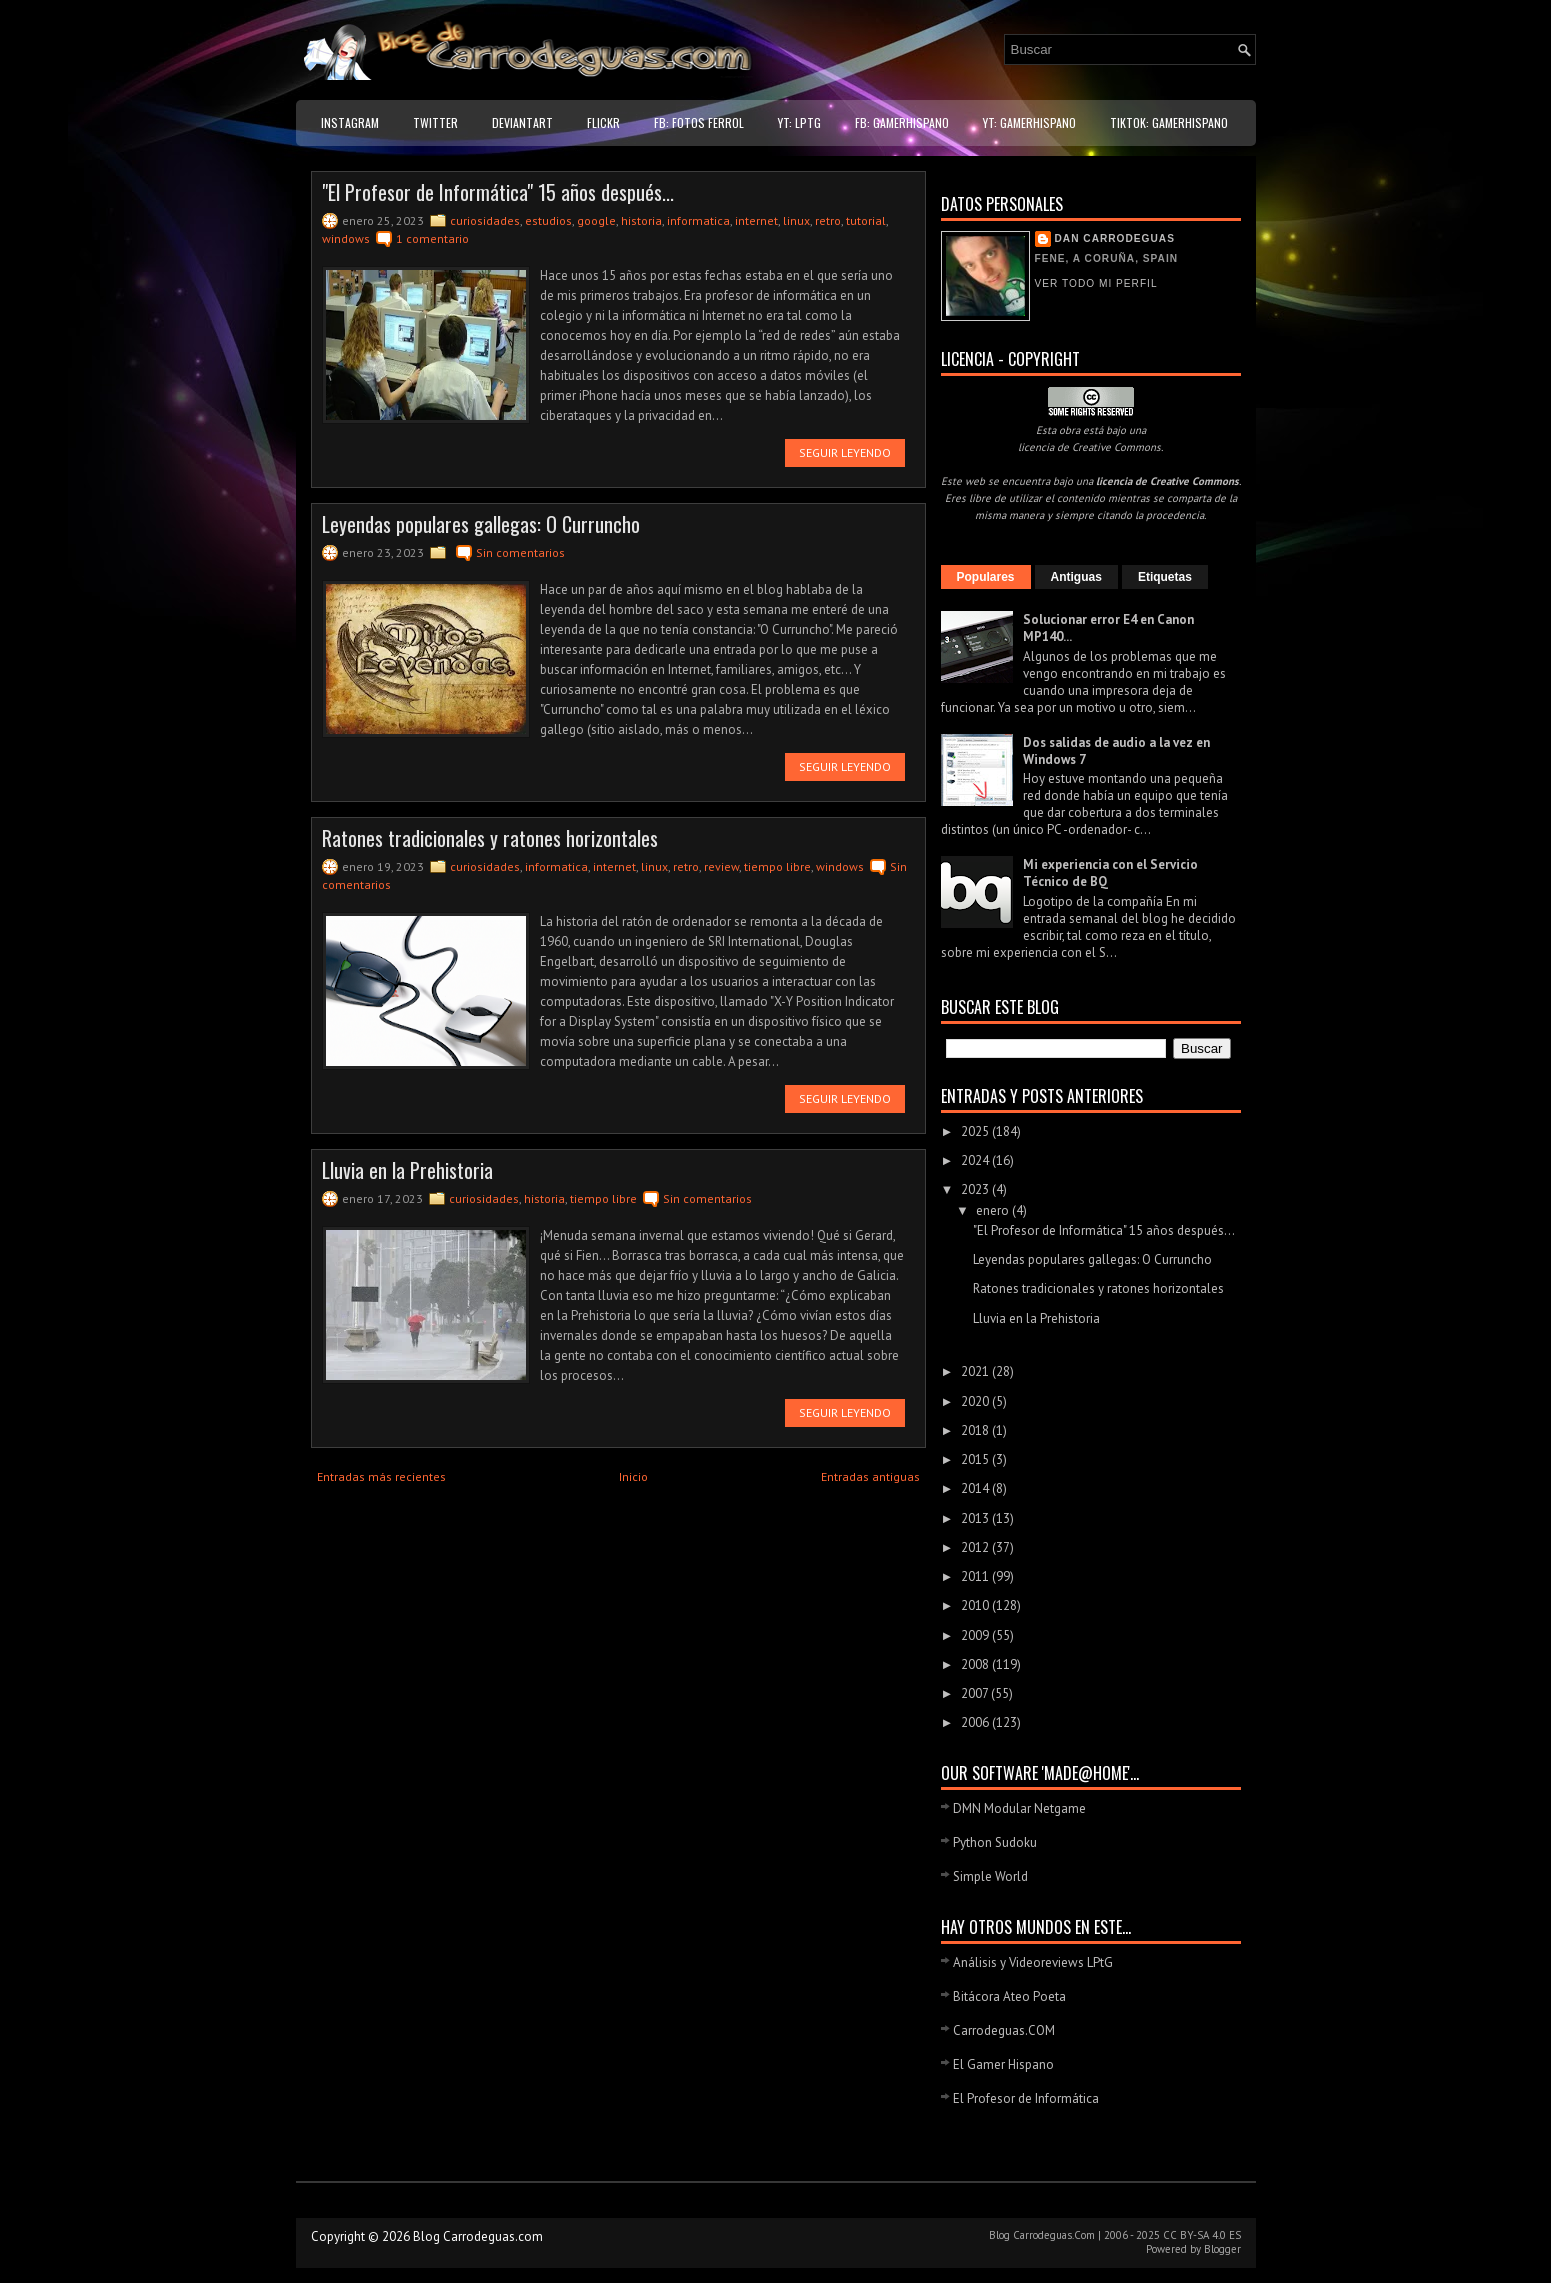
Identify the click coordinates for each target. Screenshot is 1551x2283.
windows (346, 238)
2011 (976, 1576)
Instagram (350, 122)
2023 (976, 1189)
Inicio (633, 1476)
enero (994, 1210)
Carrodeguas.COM (1004, 2030)
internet (756, 220)
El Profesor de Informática (1026, 2098)
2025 (976, 1131)
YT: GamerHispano (1029, 122)
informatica (698, 220)
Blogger (1222, 2249)
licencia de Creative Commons (1089, 447)
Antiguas (1076, 577)
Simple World (990, 1876)
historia (641, 220)
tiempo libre (777, 866)
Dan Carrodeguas (1115, 238)
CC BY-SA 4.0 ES (1202, 2235)
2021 (976, 1371)
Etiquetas (1165, 577)
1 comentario (432, 238)
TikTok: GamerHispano (1169, 122)
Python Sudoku (995, 1842)
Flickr (603, 122)
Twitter (435, 122)
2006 (976, 1722)
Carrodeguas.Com (1054, 2235)
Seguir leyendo (845, 452)
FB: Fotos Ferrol (699, 122)
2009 (976, 1635)
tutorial (866, 220)
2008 (976, 1664)
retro (828, 220)
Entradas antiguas (870, 1476)
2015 (976, 1459)
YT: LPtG (799, 122)
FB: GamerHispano (902, 122)
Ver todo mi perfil (1096, 283)
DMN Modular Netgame (1019, 1808)
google (596, 220)
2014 (976, 1488)
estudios (548, 220)
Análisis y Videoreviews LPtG (1033, 1962)
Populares (986, 577)
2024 (976, 1160)
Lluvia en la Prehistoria (407, 1170)
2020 (976, 1401)
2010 (976, 1605)
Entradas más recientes (381, 1476)
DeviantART (522, 122)
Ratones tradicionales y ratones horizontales (490, 838)
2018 (976, 1430)
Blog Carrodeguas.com (478, 2236)
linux (796, 220)
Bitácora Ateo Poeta (1009, 1996)
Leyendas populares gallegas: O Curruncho (481, 524)
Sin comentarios (520, 552)
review (721, 866)
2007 (976, 1693)
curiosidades (485, 220)
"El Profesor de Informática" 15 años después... (498, 192)
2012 (976, 1547)
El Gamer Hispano (1003, 2064)
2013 (976, 1518)
